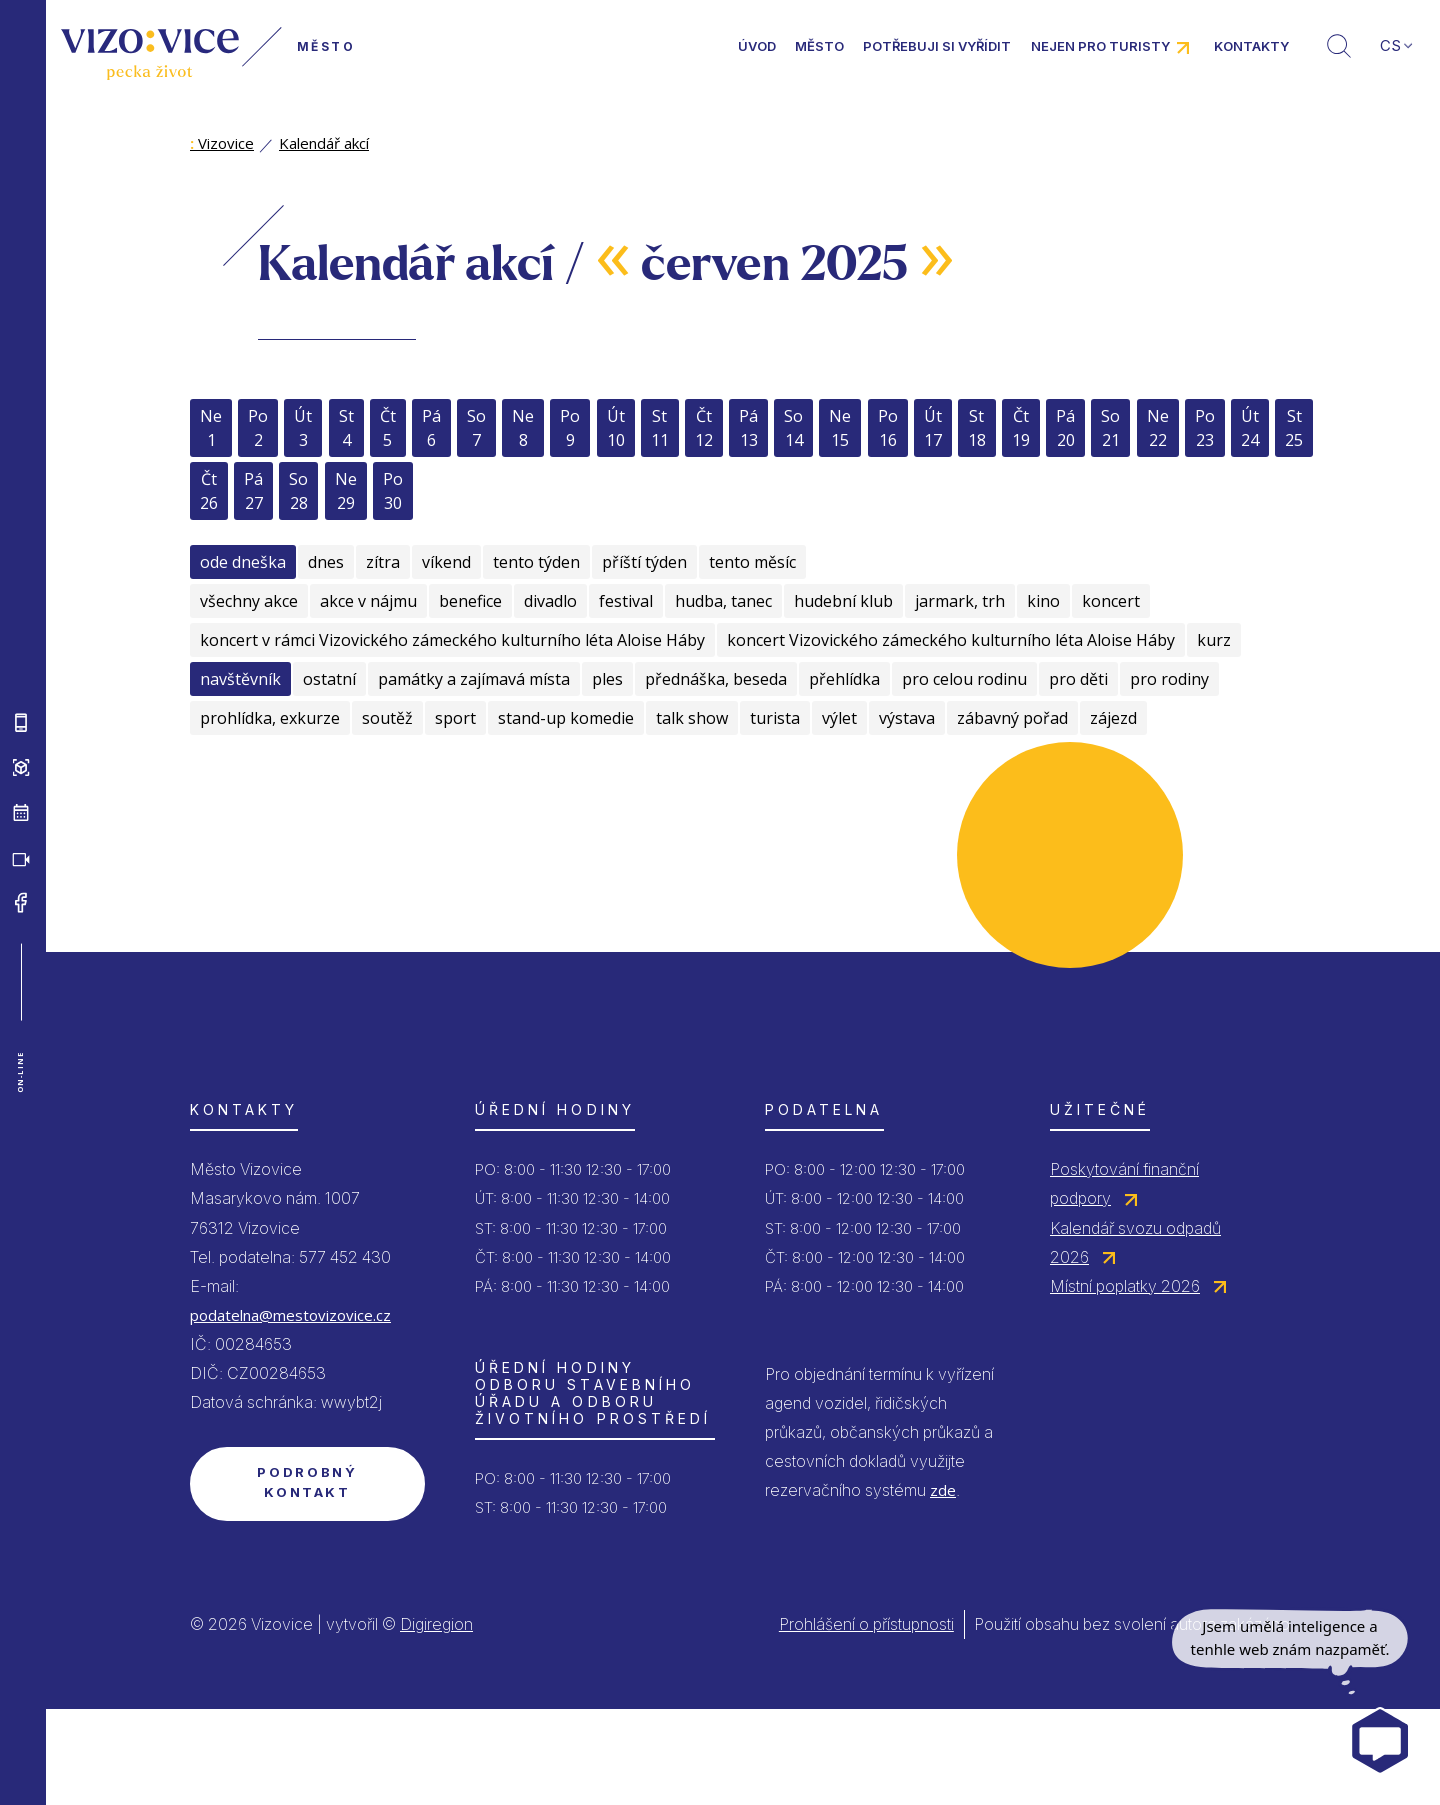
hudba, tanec (723, 601)
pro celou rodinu (964, 679)
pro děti (1078, 679)
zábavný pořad (1012, 718)
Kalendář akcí (324, 143)
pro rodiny (1169, 679)
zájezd (1113, 718)
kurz (1214, 640)
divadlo (550, 601)
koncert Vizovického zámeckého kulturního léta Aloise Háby (951, 640)
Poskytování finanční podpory (1124, 1183)
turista (775, 718)
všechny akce (249, 601)
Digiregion (436, 1624)
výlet (839, 718)
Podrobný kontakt (307, 1482)
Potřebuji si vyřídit (937, 46)
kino (1043, 601)
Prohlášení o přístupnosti (866, 1624)
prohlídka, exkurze (270, 718)
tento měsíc (752, 562)
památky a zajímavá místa (474, 679)
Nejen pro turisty (1100, 46)
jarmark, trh (960, 601)
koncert (1111, 601)
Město (819, 46)
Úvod (757, 46)
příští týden (644, 562)
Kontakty (1251, 46)
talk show (692, 718)
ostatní (329, 679)
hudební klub (843, 601)
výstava (907, 718)
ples (607, 679)
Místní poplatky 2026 (1125, 1286)
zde (943, 1490)
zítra (383, 562)
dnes (326, 562)
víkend (446, 562)
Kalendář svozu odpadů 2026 (1135, 1242)
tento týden (536, 562)
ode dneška (243, 562)
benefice (470, 601)
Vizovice (222, 143)
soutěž (387, 718)
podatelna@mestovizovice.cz (290, 1315)
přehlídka (844, 679)
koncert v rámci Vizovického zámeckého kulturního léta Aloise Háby (452, 640)
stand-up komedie (566, 718)
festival (626, 601)
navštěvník (240, 679)
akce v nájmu (368, 601)
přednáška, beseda (716, 679)
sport (455, 718)
